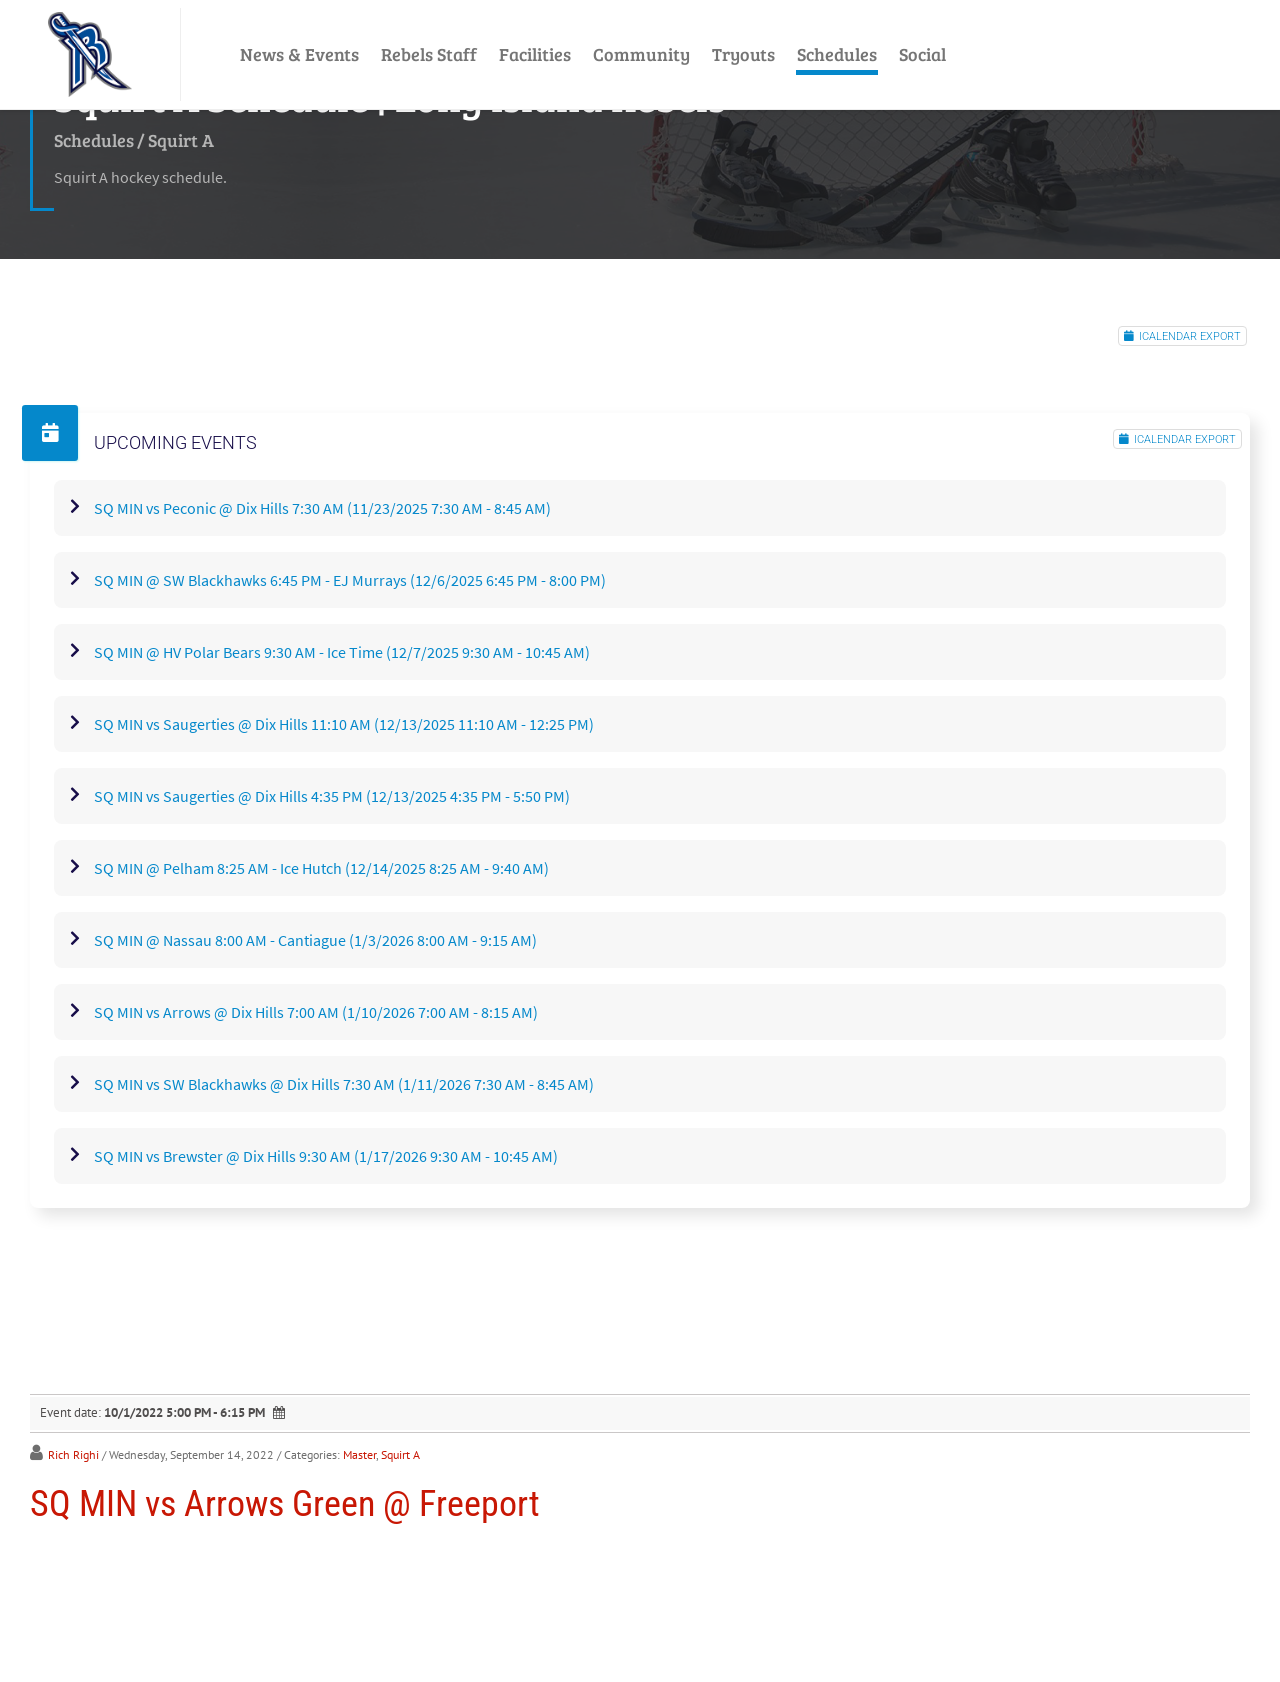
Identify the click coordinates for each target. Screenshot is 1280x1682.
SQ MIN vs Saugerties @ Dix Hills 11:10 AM (344, 724)
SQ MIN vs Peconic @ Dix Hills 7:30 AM (322, 508)
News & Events (299, 54)
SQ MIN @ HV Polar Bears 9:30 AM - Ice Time (342, 652)
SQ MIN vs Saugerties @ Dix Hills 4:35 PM (332, 796)
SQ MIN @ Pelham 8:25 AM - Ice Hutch (321, 868)
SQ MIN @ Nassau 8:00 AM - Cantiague (315, 940)
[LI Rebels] (90, 54)
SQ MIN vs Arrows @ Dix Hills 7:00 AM (316, 1012)
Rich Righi (73, 1454)
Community (641, 54)
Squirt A (400, 1454)
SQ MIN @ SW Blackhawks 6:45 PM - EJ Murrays (350, 580)
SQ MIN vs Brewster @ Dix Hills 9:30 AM (326, 1156)
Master (359, 1454)
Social (922, 54)
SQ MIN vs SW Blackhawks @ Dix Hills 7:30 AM (344, 1084)
